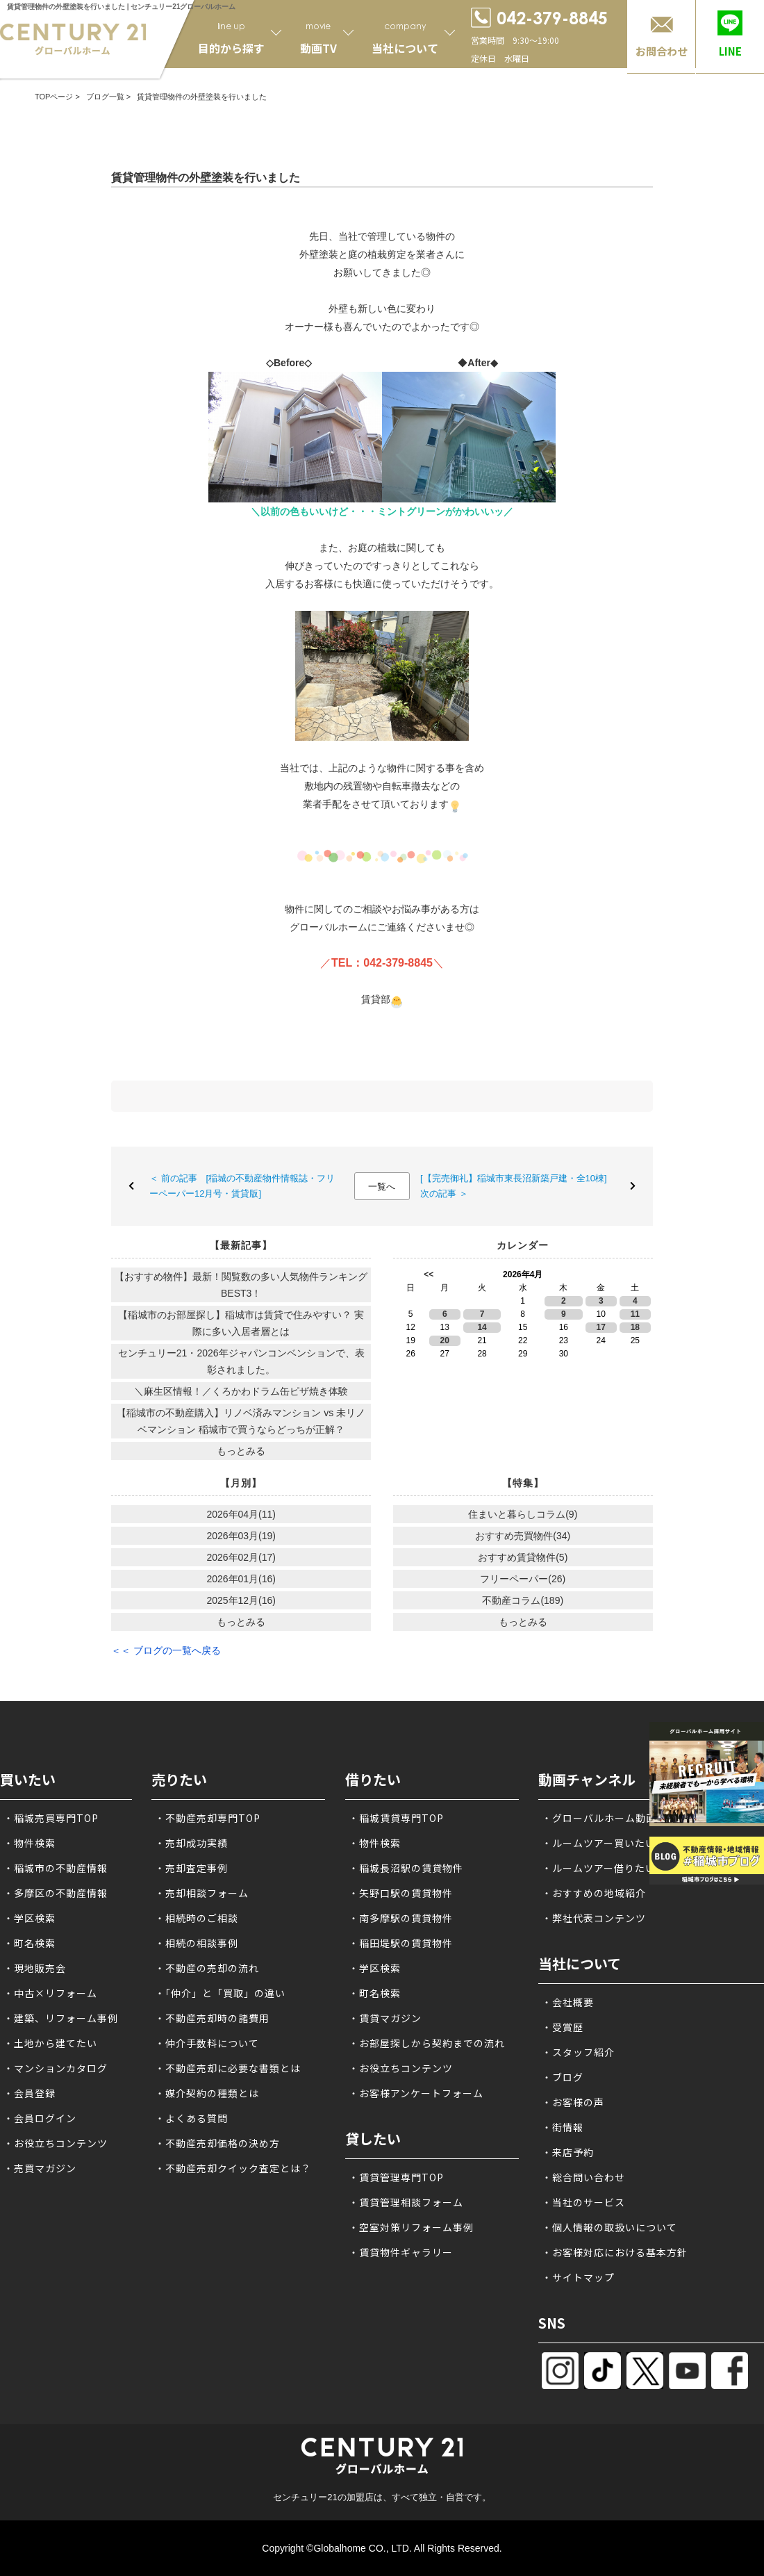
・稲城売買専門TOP (51, 1818)
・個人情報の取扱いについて (609, 2227)
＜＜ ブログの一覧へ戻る (166, 1650)
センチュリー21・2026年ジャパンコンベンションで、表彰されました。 (241, 1361)
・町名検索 (29, 1943)
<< (428, 1274)
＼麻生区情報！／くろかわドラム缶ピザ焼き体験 (241, 1391)
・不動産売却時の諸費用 (212, 2018)
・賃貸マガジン (385, 2018)
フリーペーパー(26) (522, 1578)
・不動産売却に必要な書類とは (228, 2068)
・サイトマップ (578, 2277)
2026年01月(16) (241, 1578)
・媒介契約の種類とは (207, 2093)
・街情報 (562, 2127)
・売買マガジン (39, 2168)
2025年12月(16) (241, 1600)
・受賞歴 (562, 2027)
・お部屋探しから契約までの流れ (427, 2043)
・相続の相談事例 (196, 1943)
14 (481, 1327)
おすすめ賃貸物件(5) (522, 1557)
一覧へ (381, 1186)
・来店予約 (568, 2152)
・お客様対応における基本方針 (615, 2252)
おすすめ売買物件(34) (522, 1535)
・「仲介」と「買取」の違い (220, 1993)
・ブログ (562, 2077)
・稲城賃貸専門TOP (396, 1818)
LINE (730, 51)
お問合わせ (662, 51)
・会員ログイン (39, 2118)
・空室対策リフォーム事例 (411, 2227)
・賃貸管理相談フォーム (406, 2202)
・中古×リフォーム (50, 1993)
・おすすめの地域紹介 (594, 1893)
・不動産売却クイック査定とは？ (233, 2168)
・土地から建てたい (50, 2043)
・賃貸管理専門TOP (396, 2177)
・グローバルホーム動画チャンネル (625, 1818)
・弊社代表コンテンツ (594, 1918)
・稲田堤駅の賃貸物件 (401, 1943)
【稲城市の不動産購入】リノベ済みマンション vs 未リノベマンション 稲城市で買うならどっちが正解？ (241, 1421)
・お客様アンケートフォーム (416, 2093)
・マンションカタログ (55, 2068)
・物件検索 (29, 1843)
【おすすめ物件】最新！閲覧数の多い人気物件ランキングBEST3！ (241, 1285)
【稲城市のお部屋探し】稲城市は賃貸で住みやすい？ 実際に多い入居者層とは (241, 1323)
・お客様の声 (573, 2102)
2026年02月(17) (241, 1557)
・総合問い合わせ (583, 2177)
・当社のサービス (583, 2202)
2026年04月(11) (241, 1514)
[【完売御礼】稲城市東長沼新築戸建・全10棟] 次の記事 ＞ (518, 1186)
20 (444, 1340)
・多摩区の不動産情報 (55, 1893)
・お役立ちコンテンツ (55, 2143)
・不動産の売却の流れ (207, 1968)
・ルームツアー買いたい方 (604, 1843)
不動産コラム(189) (522, 1600)
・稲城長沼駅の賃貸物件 (406, 1868)
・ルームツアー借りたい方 (604, 1868)
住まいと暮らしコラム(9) (522, 1514)
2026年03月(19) (241, 1535)
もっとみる (241, 1451)
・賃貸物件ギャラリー (401, 2252)
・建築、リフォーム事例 (60, 2018)
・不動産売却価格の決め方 (217, 2143)
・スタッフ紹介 (578, 2052)
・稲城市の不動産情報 (55, 1868)
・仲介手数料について (207, 2043)
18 (635, 1327)
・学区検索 (29, 1918)
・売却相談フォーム (202, 1893)
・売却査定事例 (191, 1868)
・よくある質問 (191, 2118)
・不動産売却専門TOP (207, 1818)
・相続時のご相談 (196, 1918)
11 (635, 1314)
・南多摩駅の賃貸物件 (401, 1918)
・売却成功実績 (191, 1843)
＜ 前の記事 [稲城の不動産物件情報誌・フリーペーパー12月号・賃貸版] (242, 1186)
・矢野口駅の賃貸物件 (401, 1893)
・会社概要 (568, 2002)
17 (601, 1327)
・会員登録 (29, 2093)
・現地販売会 (34, 1968)
